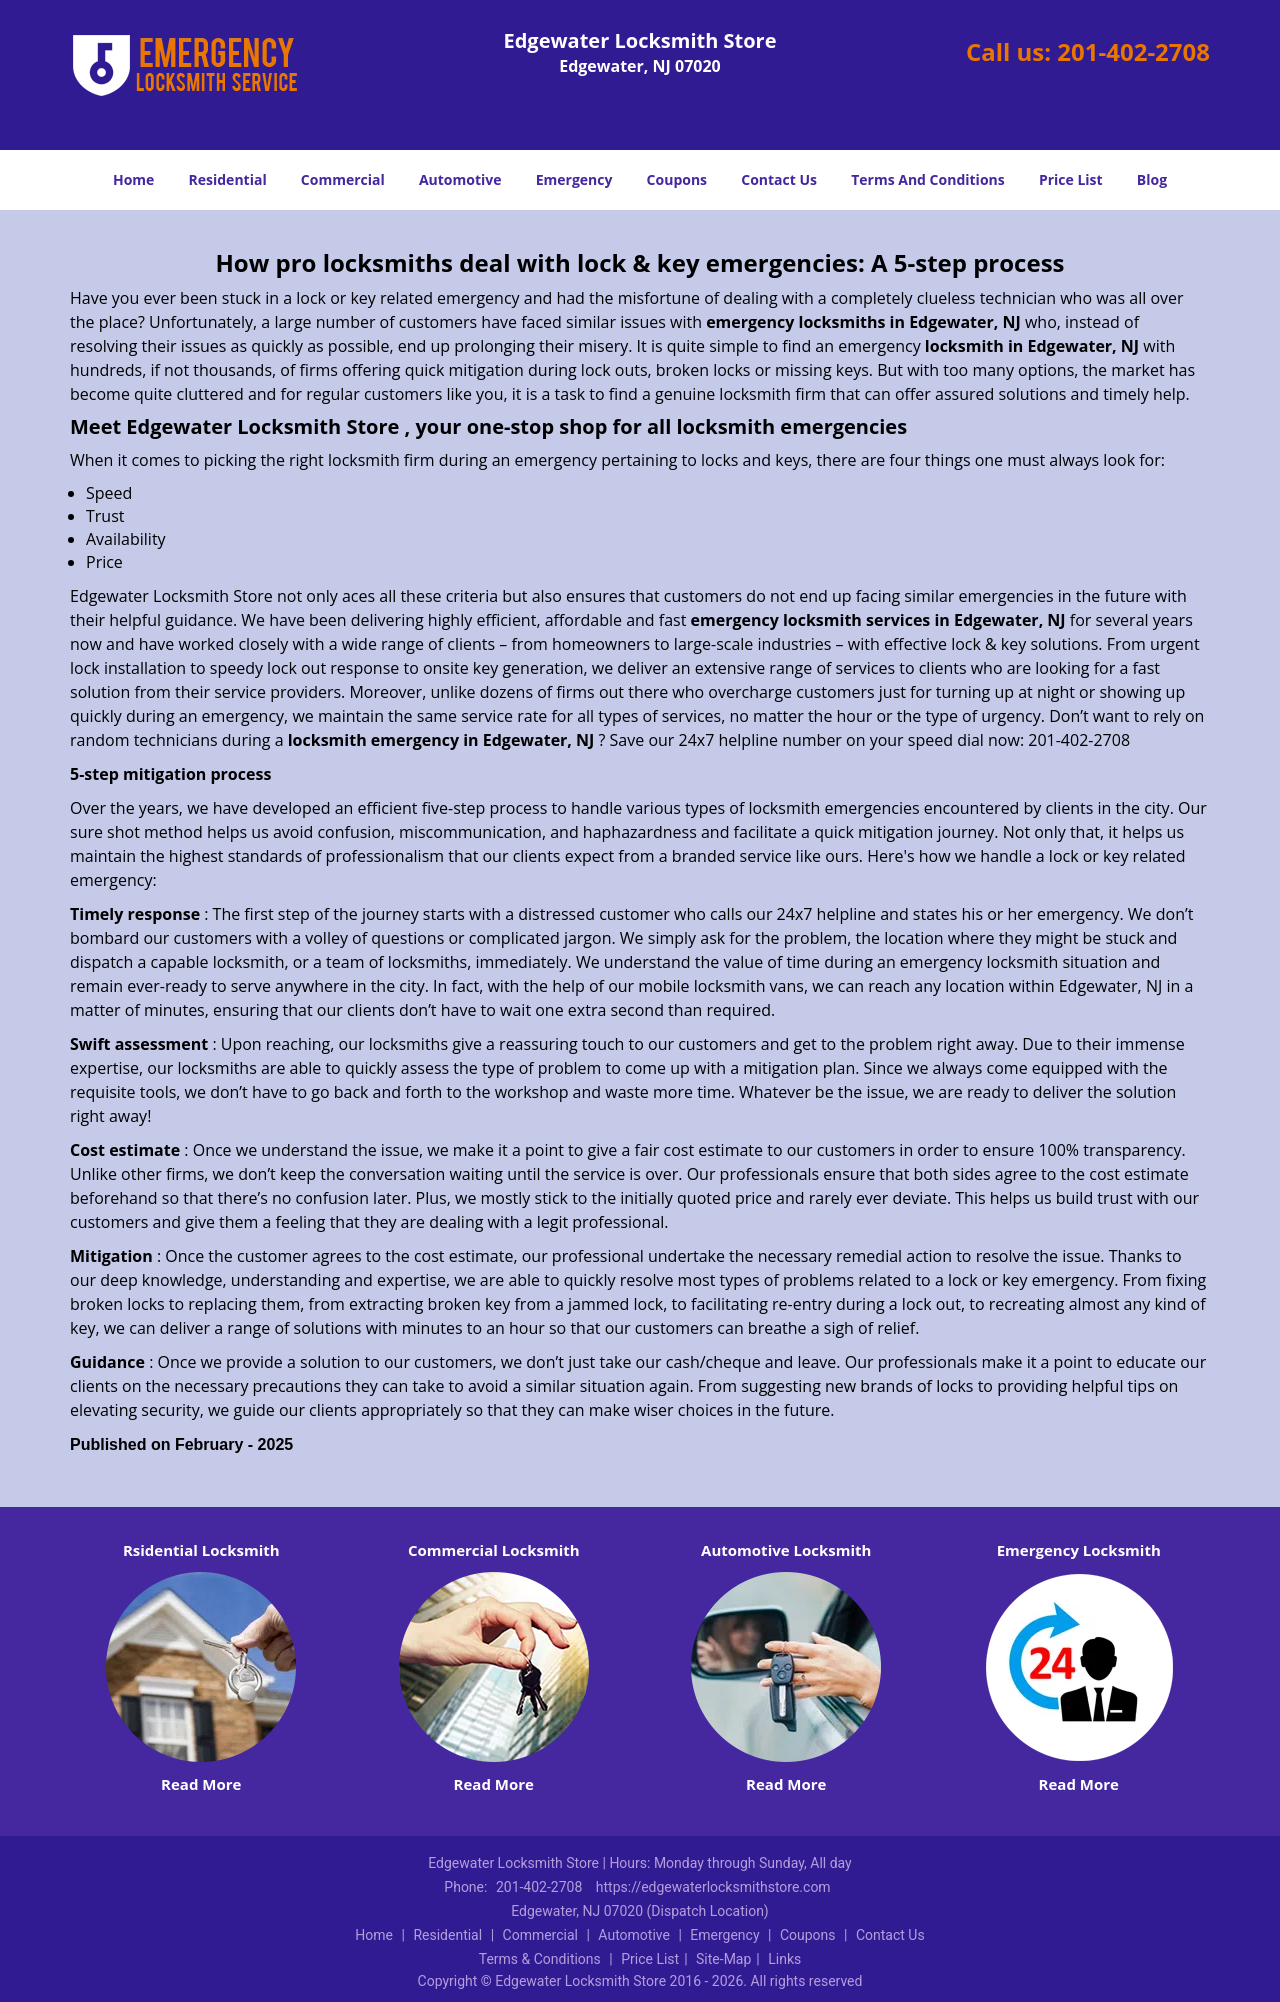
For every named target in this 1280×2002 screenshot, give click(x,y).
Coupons (677, 179)
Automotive (460, 179)
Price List (1071, 179)
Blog (1152, 179)
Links (784, 1959)
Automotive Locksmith (786, 1550)
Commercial (343, 179)
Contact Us (779, 179)
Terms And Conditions (928, 179)
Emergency (574, 179)
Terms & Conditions (540, 1959)
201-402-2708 (1133, 51)
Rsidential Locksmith (201, 1550)
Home (133, 179)
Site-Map (723, 1959)
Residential (228, 179)
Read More (201, 1784)
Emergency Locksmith (1079, 1550)
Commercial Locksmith (494, 1550)
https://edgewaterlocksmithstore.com (713, 1887)
